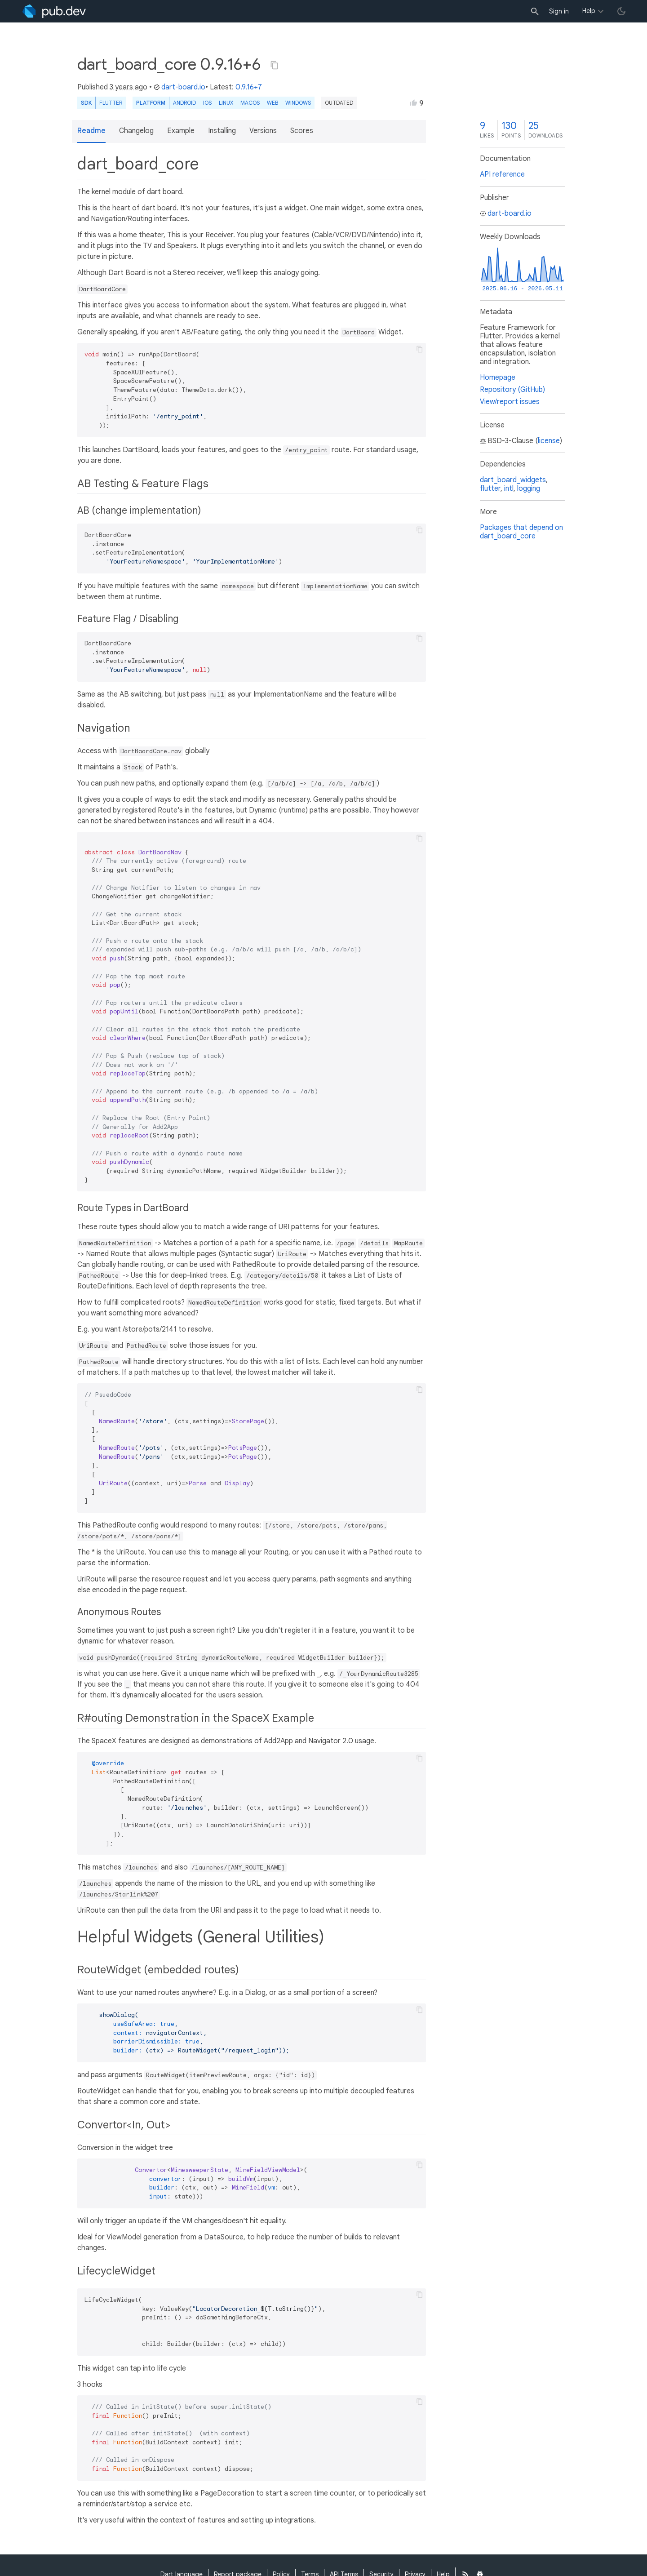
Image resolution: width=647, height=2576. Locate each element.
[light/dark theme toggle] (621, 11)
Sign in (559, 11)
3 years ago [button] (128, 87)
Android (184, 102)
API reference (502, 174)
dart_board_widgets (513, 479)
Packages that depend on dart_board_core (521, 532)
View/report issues (510, 401)
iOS (207, 102)
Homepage (497, 377)
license (549, 440)
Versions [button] (263, 130)
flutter (490, 488)
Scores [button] (301, 130)
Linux (226, 102)
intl (509, 488)
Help (588, 11)
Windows (298, 102)
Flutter (110, 102)
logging (528, 488)
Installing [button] (222, 130)
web (272, 102)
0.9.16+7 (248, 87)
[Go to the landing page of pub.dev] (54, 11)
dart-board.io (179, 87)
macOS (250, 102)
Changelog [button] (136, 130)
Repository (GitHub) (512, 389)
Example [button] (181, 130)
